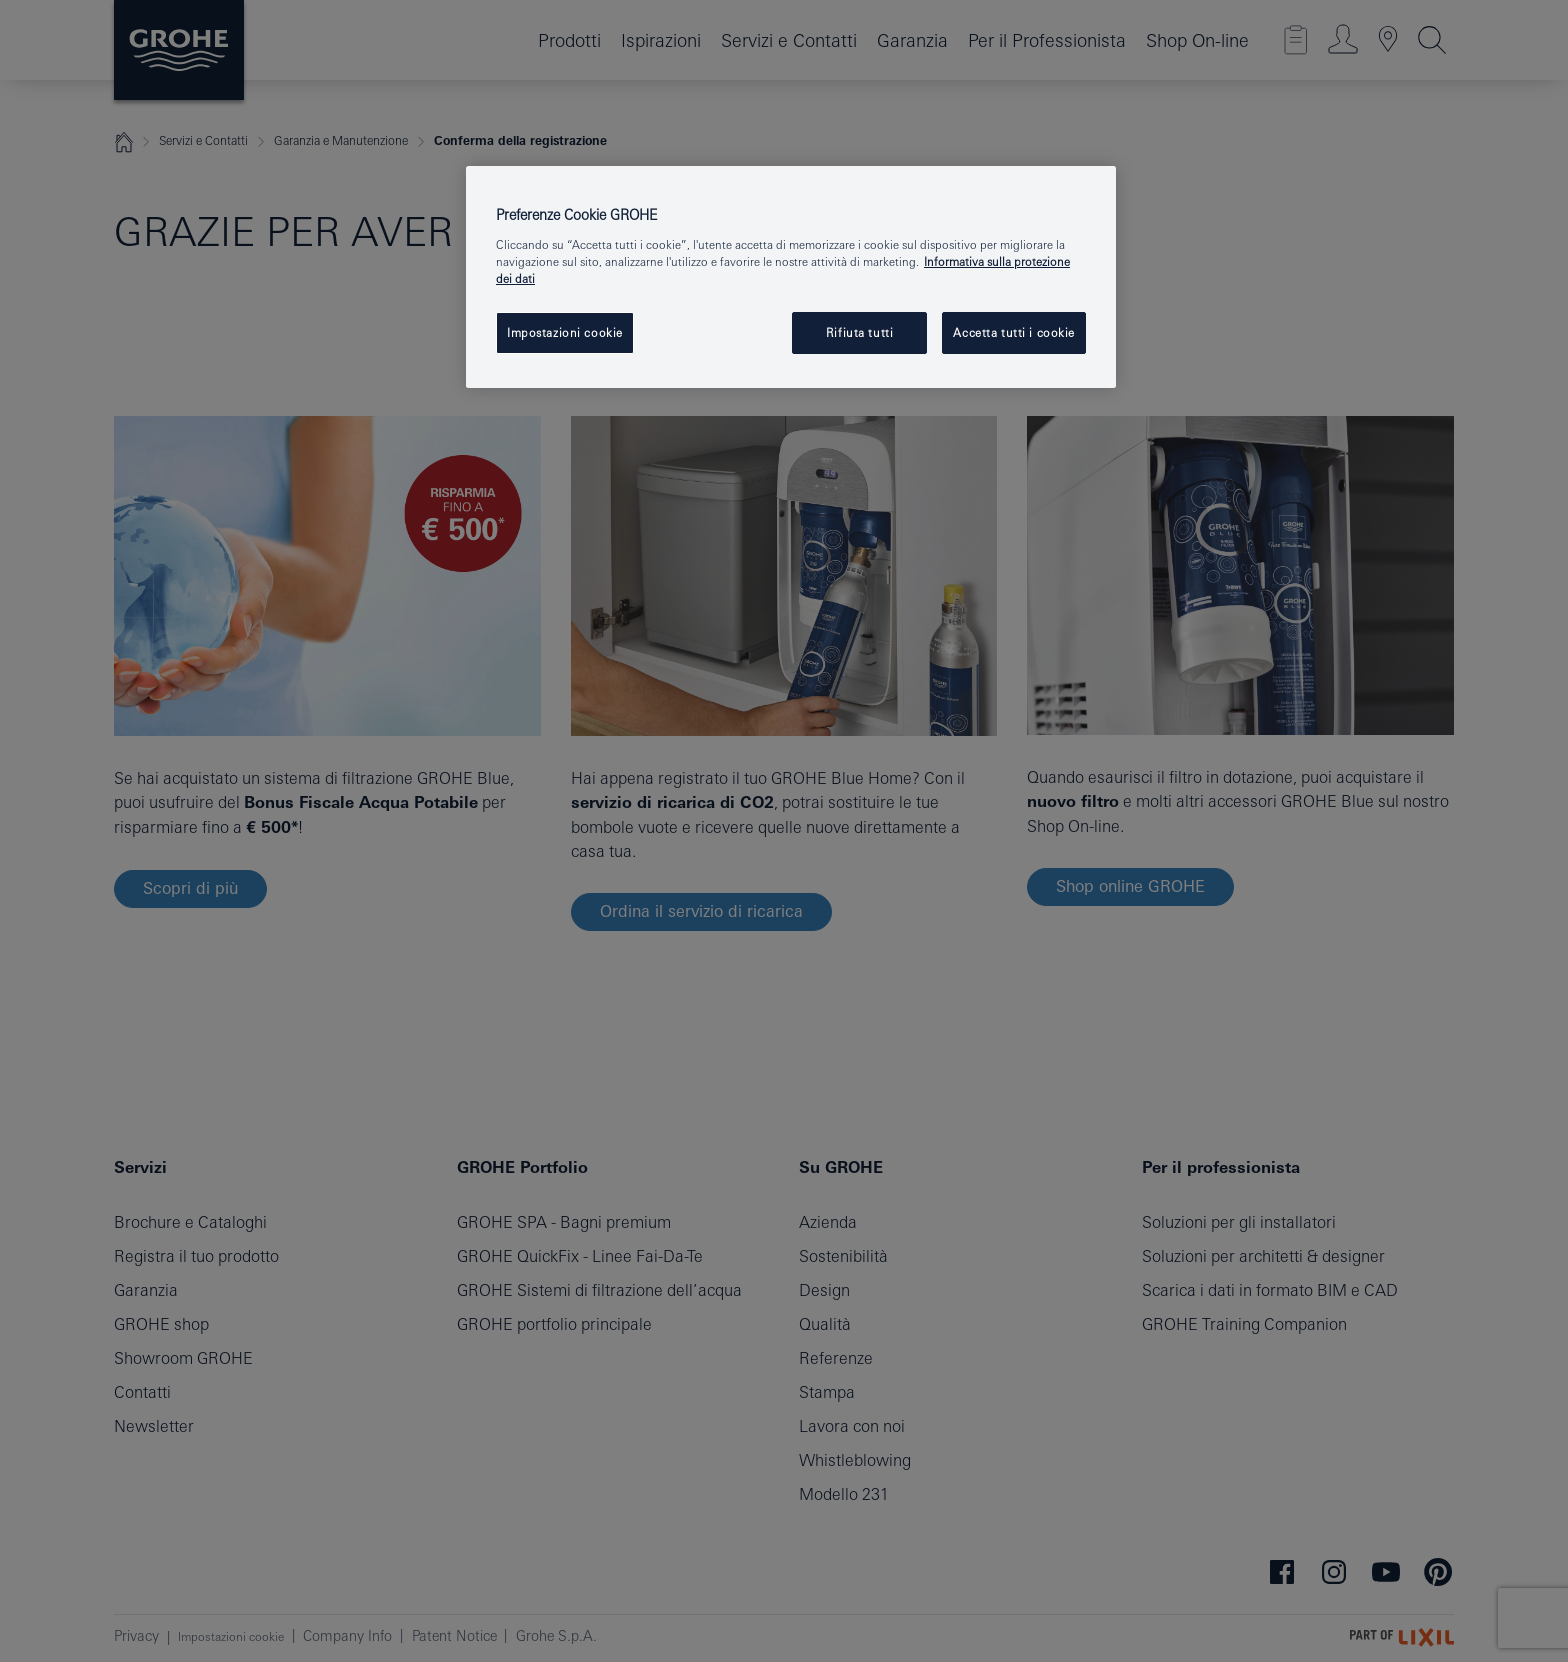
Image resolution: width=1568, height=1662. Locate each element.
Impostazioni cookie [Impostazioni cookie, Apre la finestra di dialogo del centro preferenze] (565, 332)
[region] (791, 277)
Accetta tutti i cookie (1014, 332)
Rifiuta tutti (859, 332)
